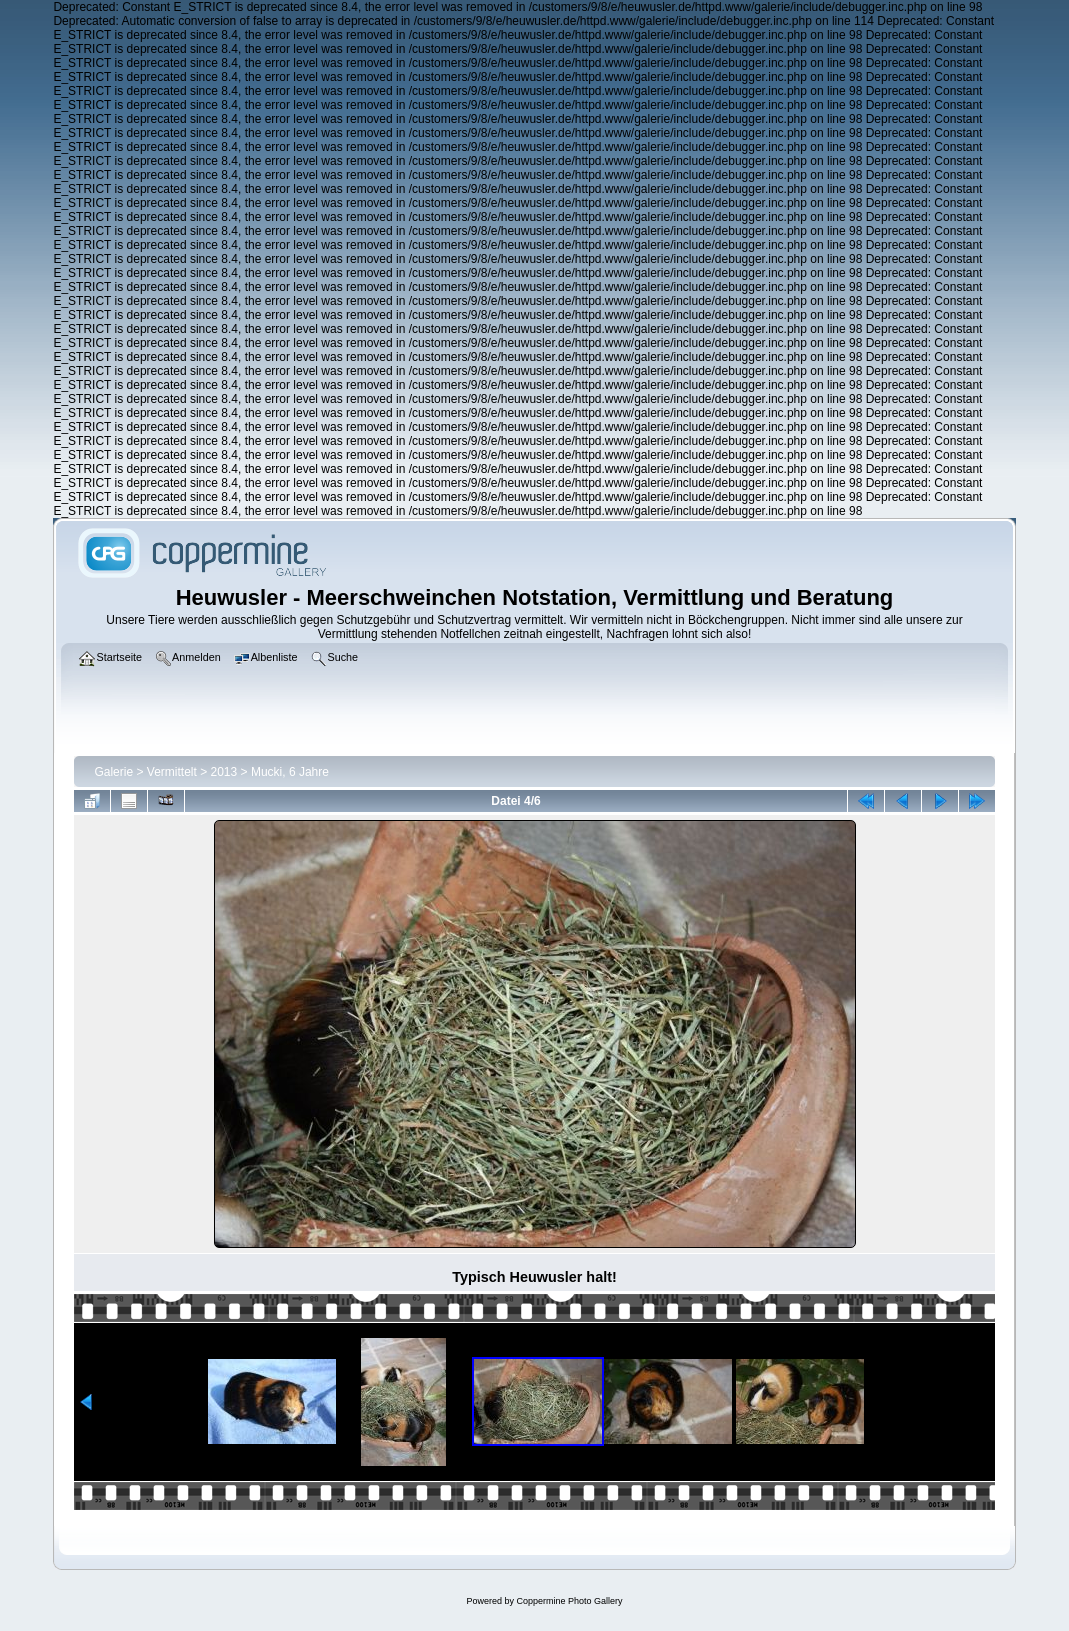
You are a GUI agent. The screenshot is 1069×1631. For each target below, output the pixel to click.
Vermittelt (172, 772)
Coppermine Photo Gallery (569, 1601)
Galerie (113, 772)
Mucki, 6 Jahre (290, 772)
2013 (224, 772)
